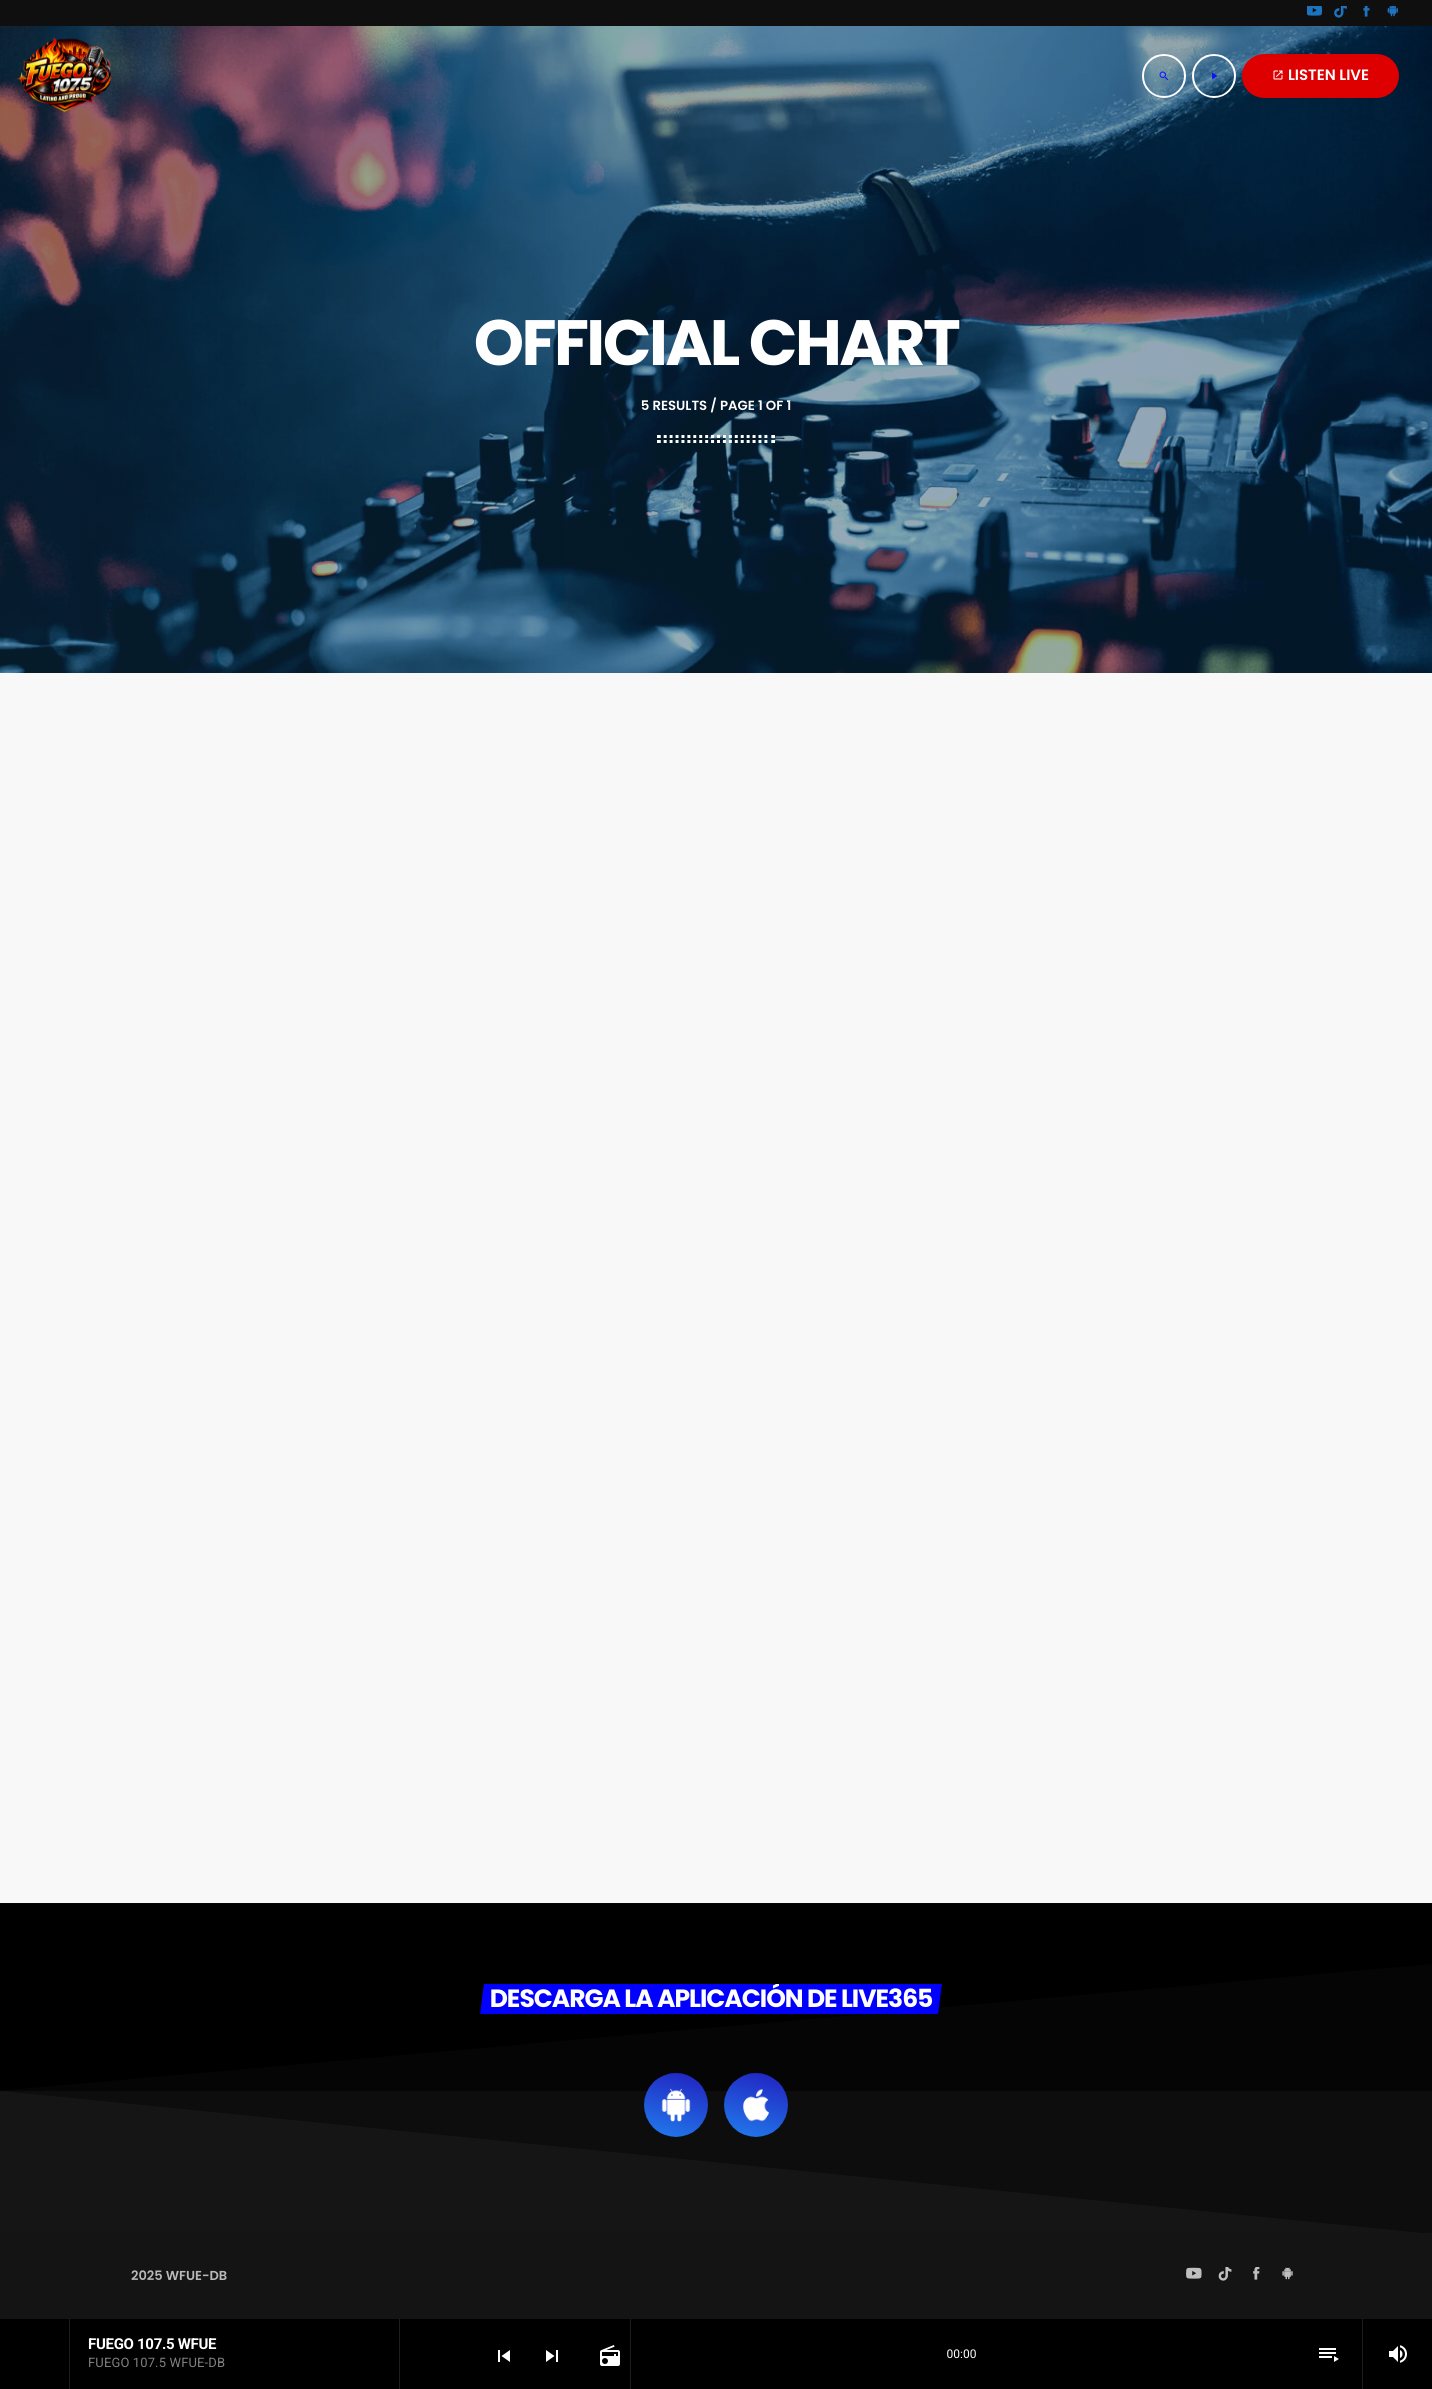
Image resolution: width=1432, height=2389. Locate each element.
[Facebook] (1367, 13)
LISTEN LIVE (1320, 75)
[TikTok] (1341, 13)
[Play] (1214, 76)
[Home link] (65, 76)
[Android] (1393, 13)
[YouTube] (1315, 13)
